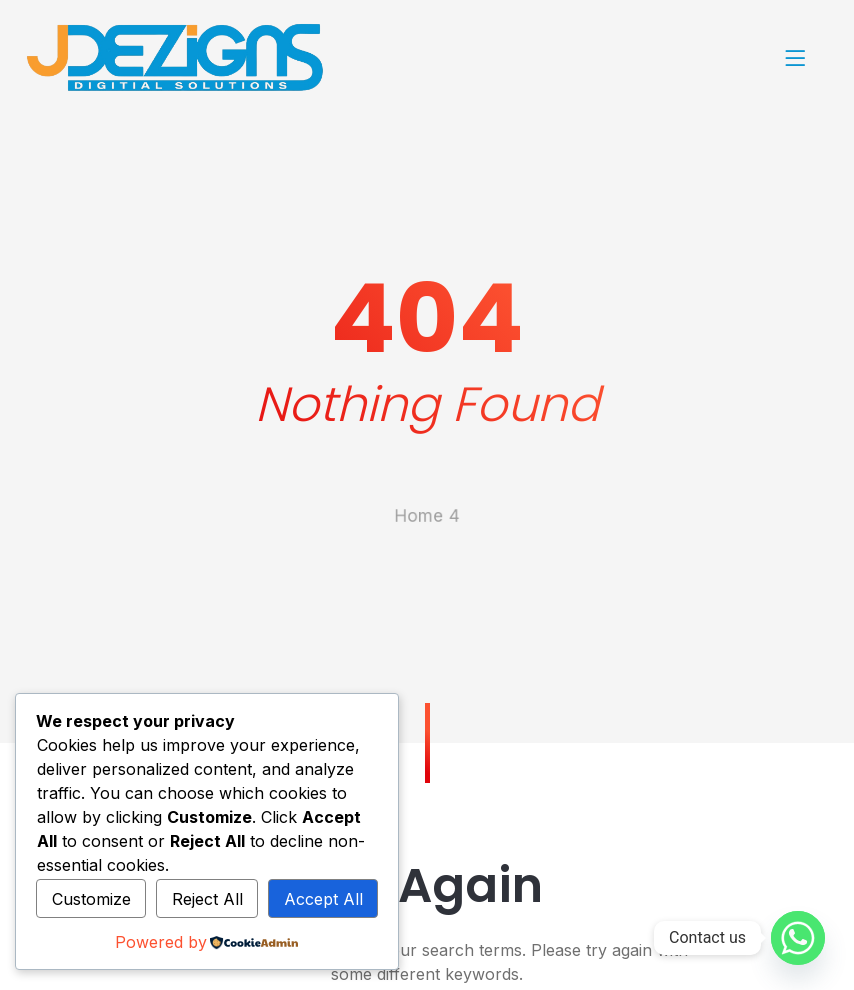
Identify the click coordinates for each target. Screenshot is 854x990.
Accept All (323, 899)
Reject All (207, 899)
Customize (91, 899)
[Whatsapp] (798, 938)
